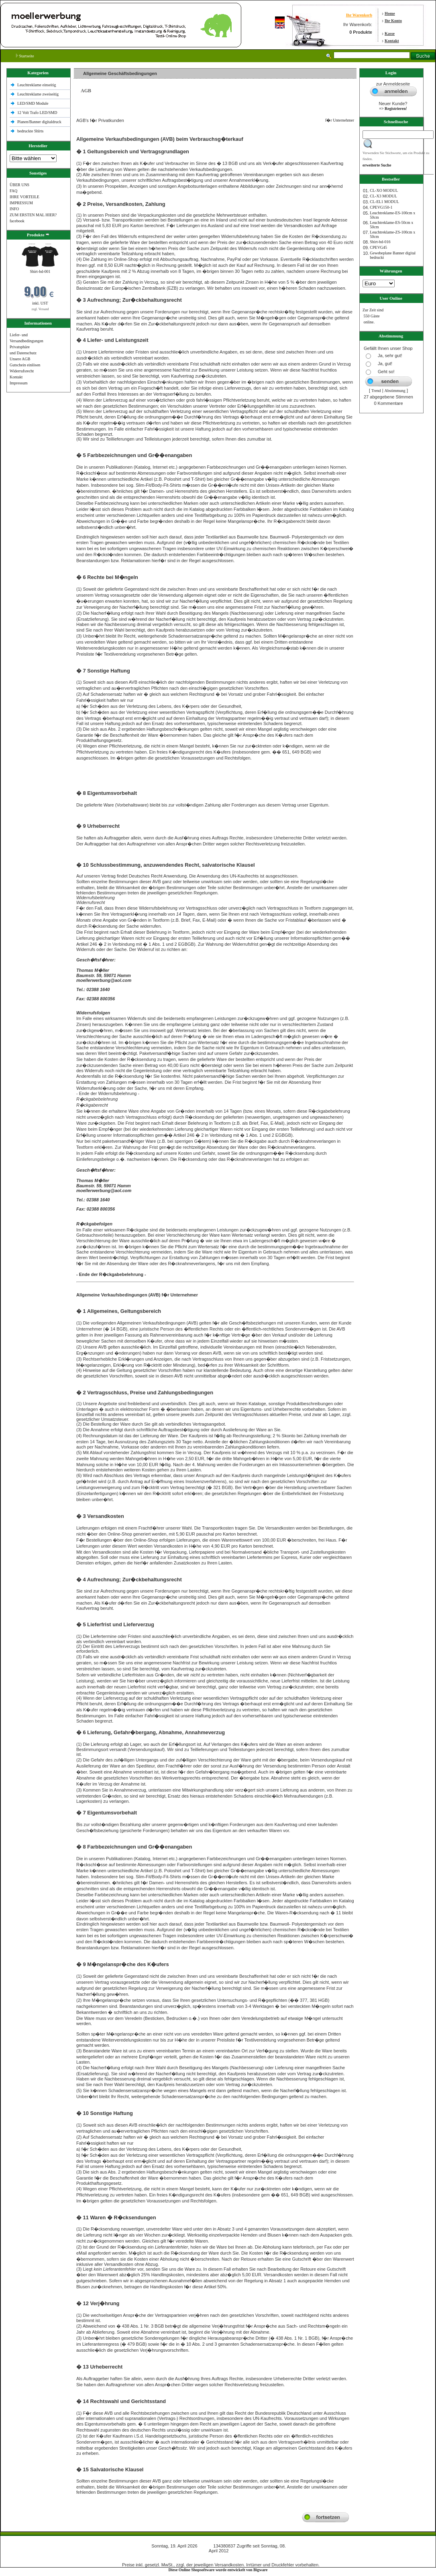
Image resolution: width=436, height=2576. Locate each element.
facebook (17, 221)
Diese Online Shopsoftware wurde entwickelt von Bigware (218, 2570)
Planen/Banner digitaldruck (39, 122)
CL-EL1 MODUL (384, 201)
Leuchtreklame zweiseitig (38, 94)
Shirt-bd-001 (40, 271)
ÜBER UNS (19, 185)
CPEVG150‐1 (381, 207)
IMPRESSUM (21, 203)
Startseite (25, 56)
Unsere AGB (20, 359)
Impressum (18, 383)
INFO (14, 209)
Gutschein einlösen (25, 365)
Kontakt (392, 41)
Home (390, 13)
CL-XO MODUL (384, 190)
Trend (376, 390)
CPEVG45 (378, 247)
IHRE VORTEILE (24, 197)
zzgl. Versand (40, 309)
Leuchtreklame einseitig (37, 85)
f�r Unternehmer (338, 120)
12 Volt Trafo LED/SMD (37, 112)
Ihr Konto (393, 20)
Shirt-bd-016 (380, 242)
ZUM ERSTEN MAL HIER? (33, 215)
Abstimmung (395, 390)
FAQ (13, 191)
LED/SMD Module (33, 103)
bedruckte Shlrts (30, 131)
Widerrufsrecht (22, 371)
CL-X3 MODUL (383, 196)
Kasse (390, 33)
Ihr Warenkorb (359, 15)
